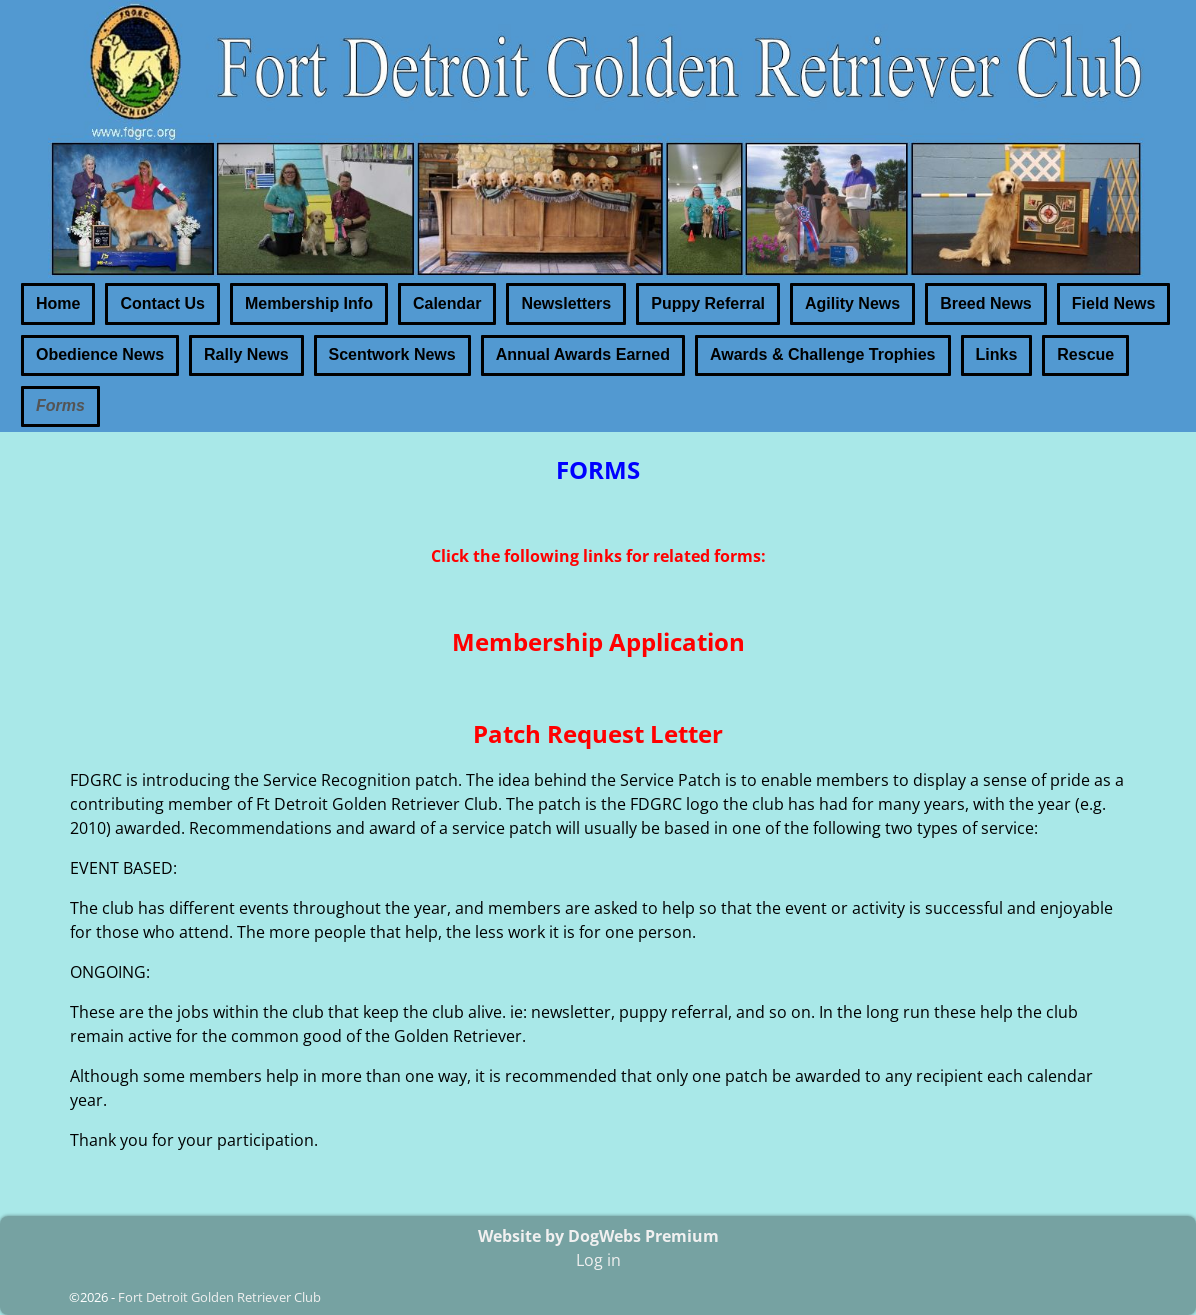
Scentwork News (392, 354)
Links (997, 354)
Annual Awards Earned (583, 354)
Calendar (447, 303)
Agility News (852, 303)
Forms (60, 405)
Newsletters (566, 303)
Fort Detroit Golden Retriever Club (219, 1297)
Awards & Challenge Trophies (823, 354)
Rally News (246, 354)
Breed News (986, 303)
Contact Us (162, 303)
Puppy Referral (708, 303)
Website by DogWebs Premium (598, 1236)
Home (58, 303)
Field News (1114, 303)
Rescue (1085, 354)
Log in (598, 1260)
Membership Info (309, 303)
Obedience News (100, 354)
